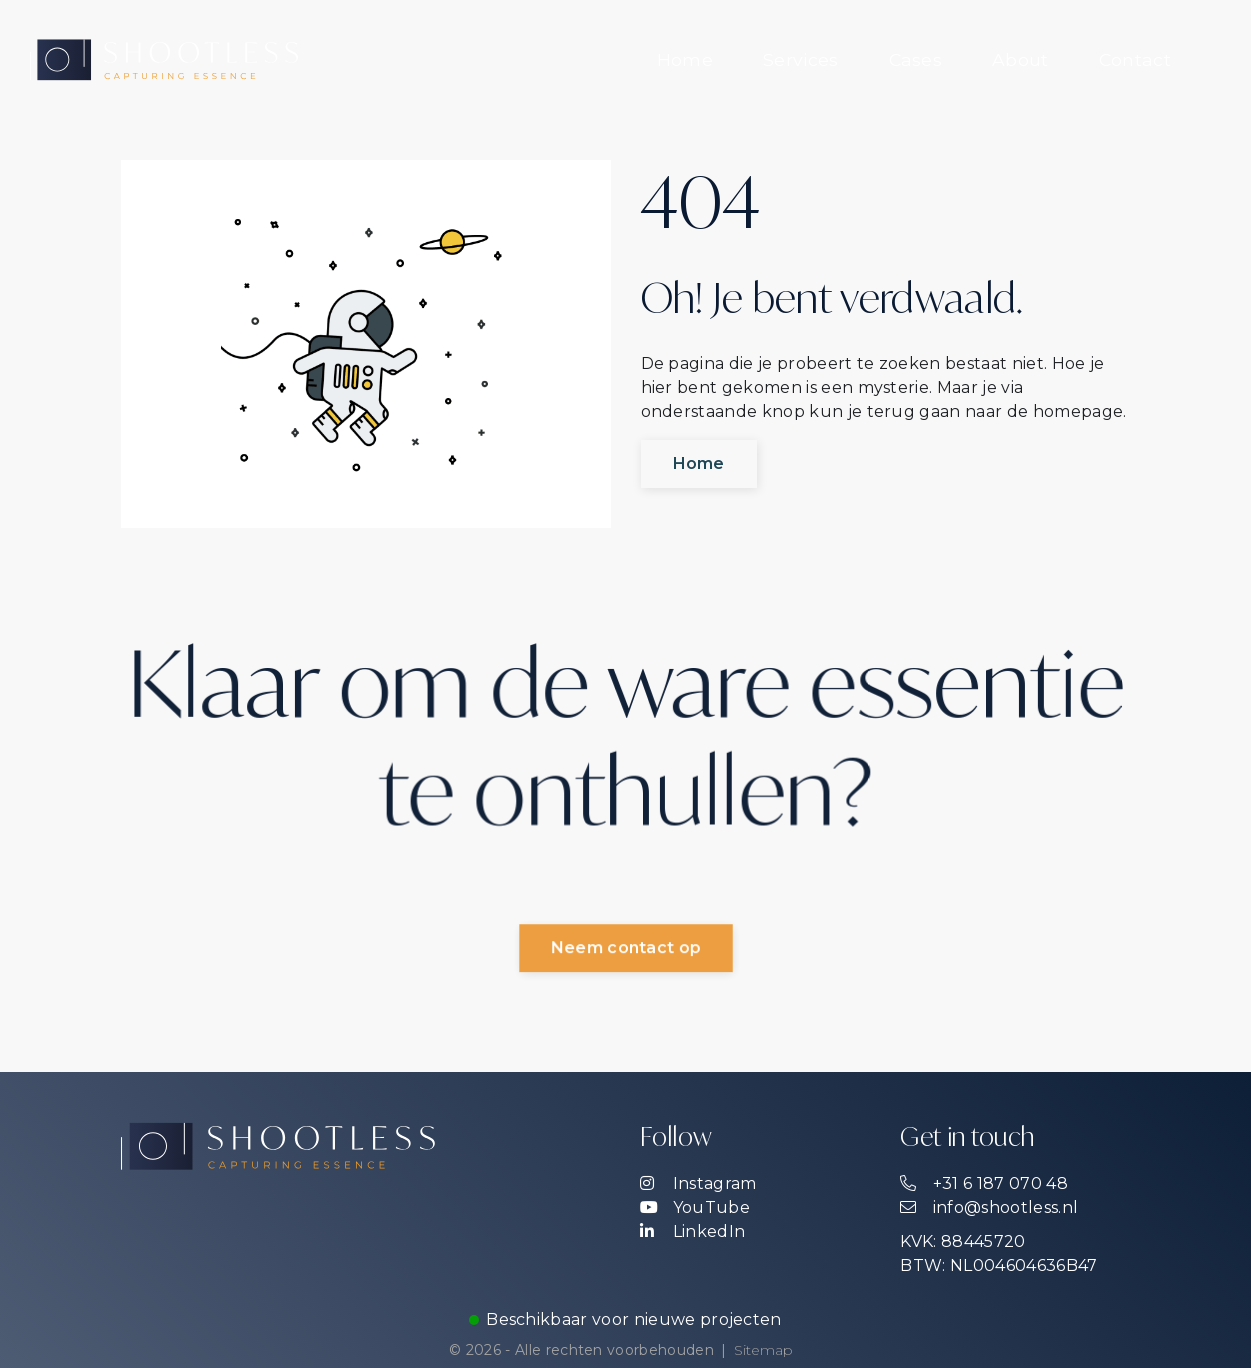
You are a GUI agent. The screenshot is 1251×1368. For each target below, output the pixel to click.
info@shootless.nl (989, 1207)
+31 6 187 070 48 (983, 1183)
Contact (1135, 59)
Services (801, 59)
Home (685, 59)
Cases (916, 59)
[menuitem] (685, 60)
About (1020, 59)
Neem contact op (626, 948)
